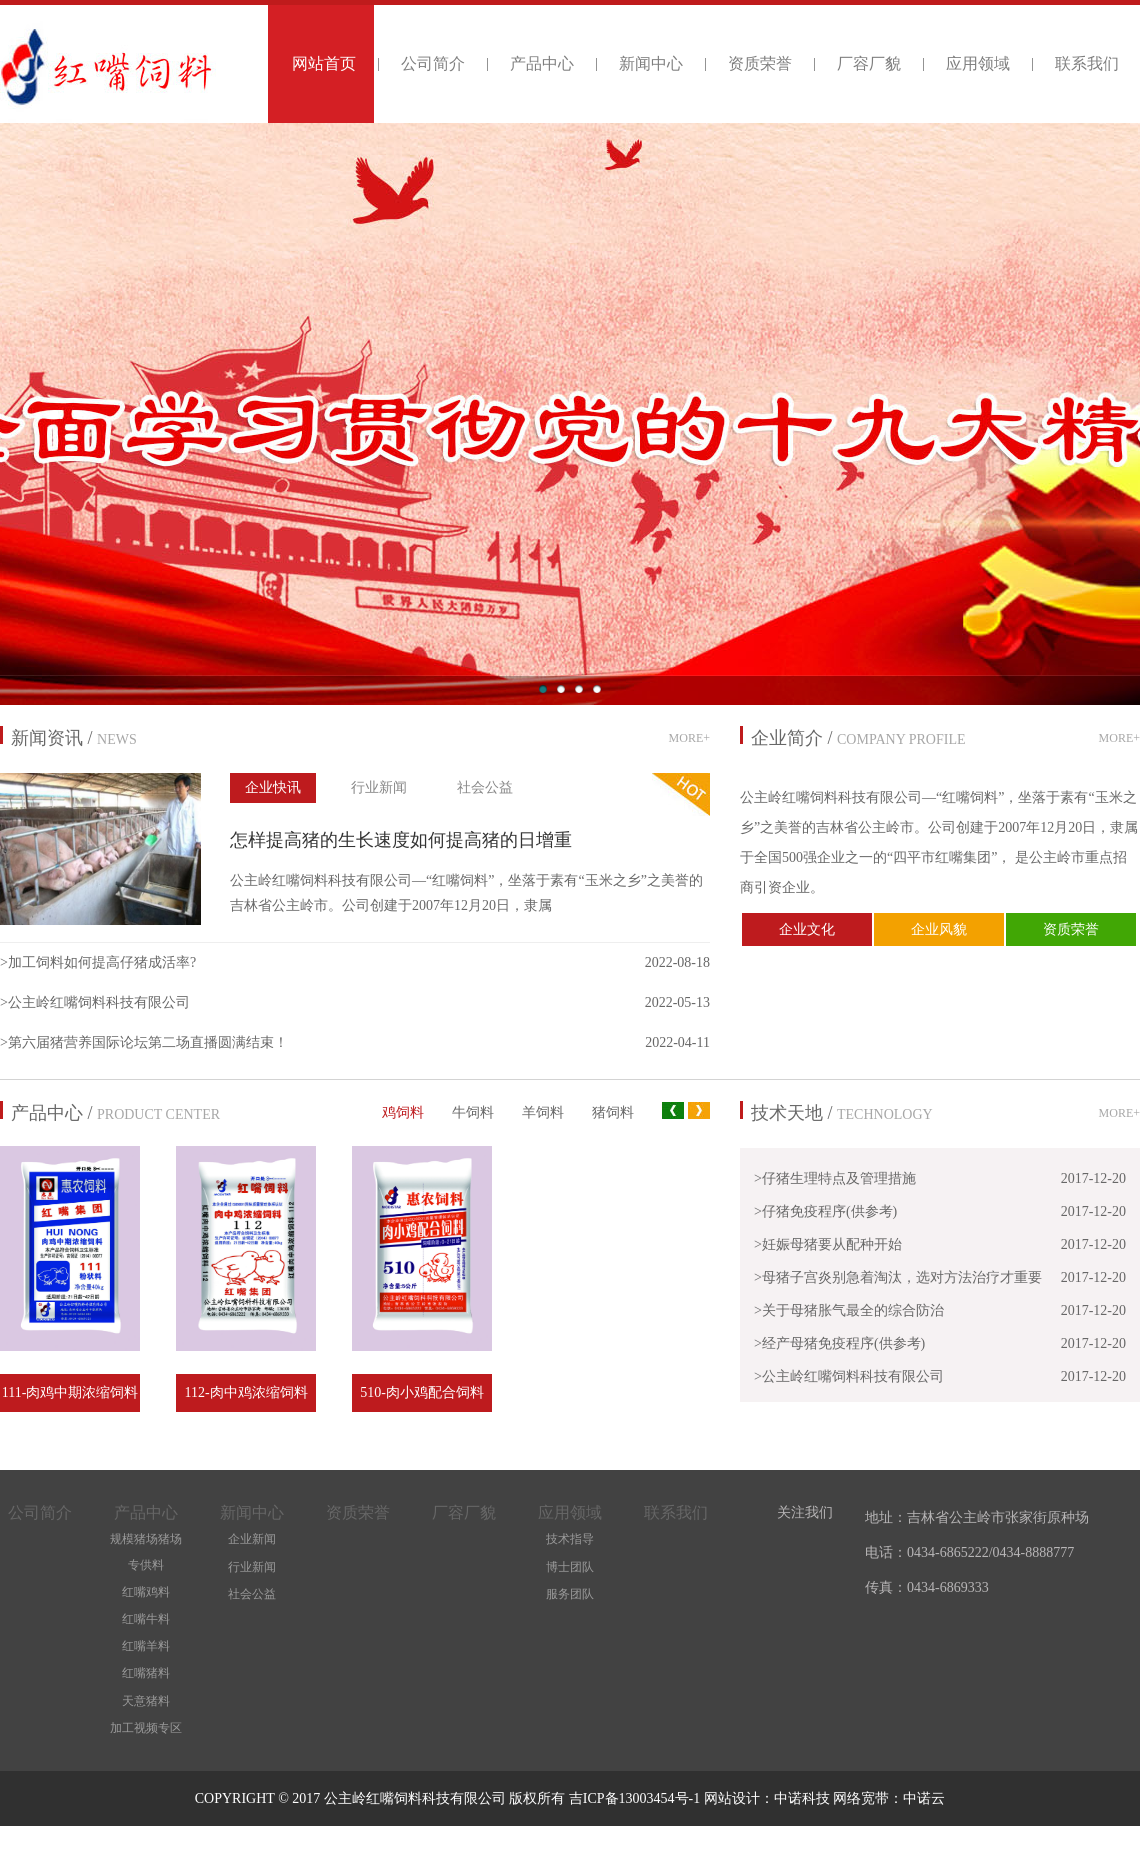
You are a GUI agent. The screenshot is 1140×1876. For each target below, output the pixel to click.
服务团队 (570, 1594)
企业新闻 (252, 1539)
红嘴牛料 (146, 1619)
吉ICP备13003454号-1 (636, 1798)
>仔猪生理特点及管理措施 (835, 1178)
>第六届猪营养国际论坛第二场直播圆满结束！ (144, 1042)
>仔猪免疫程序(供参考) (825, 1211)
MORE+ (689, 738)
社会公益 (485, 787)
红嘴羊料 (146, 1646)
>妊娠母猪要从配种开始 (828, 1244)
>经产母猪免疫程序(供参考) (839, 1343)
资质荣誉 (760, 63)
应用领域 (978, 63)
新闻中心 (651, 63)
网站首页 (324, 63)
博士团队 (570, 1567)
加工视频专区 (146, 1728)
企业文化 (807, 929)
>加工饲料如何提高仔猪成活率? (98, 962)
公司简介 (433, 63)
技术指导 (570, 1539)
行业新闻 (379, 787)
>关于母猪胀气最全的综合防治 (849, 1310)
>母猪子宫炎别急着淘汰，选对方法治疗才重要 (898, 1277)
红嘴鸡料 (146, 1592)
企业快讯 (273, 787)
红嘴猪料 (146, 1673)
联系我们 (1087, 63)
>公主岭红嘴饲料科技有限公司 (95, 1002)
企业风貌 (939, 929)
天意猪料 (146, 1701)
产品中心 (542, 63)
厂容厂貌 (869, 63)
